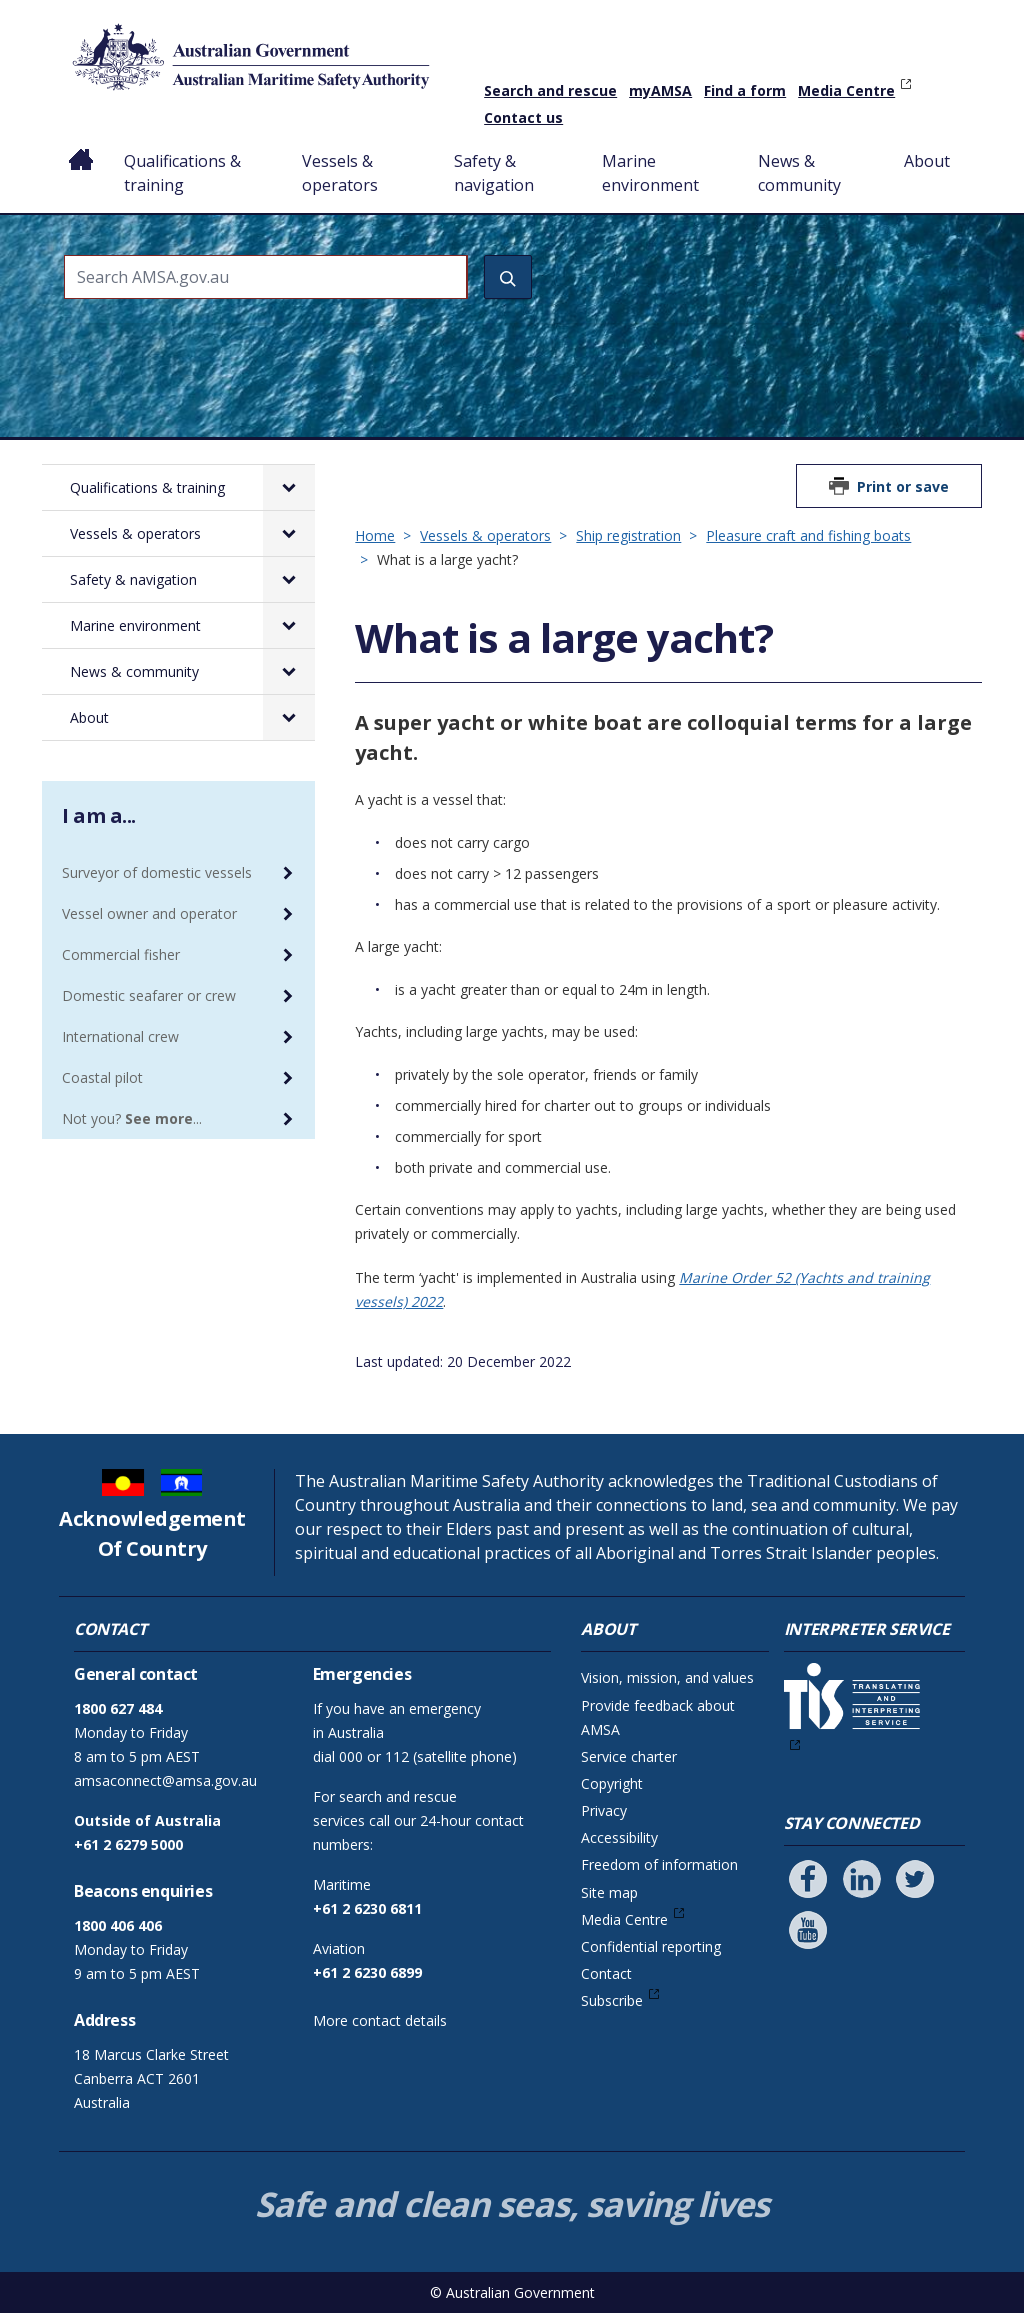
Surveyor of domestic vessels (157, 872)
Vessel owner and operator (149, 913)
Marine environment (650, 173)
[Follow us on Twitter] (915, 1879)
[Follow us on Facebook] (808, 1879)
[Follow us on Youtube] (808, 1930)
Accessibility (619, 1837)
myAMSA (660, 90)
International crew (120, 1036)
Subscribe (612, 2000)
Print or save (903, 486)
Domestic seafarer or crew (149, 995)
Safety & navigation (494, 173)
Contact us (523, 117)
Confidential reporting (651, 1946)
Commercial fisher (121, 954)
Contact (606, 1973)
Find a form (745, 90)
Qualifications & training (182, 173)
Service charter (629, 1756)
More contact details (380, 2020)
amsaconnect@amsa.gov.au (165, 1780)
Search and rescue (550, 90)
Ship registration (628, 535)
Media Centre (846, 90)
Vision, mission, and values (667, 1677)
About (927, 161)
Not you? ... (132, 1118)
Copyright (612, 1783)
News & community (799, 173)
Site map (609, 1892)
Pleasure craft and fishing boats (808, 535)
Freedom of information (659, 1864)
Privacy (604, 1810)
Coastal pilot (102, 1077)
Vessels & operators (340, 173)
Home (81, 145)
